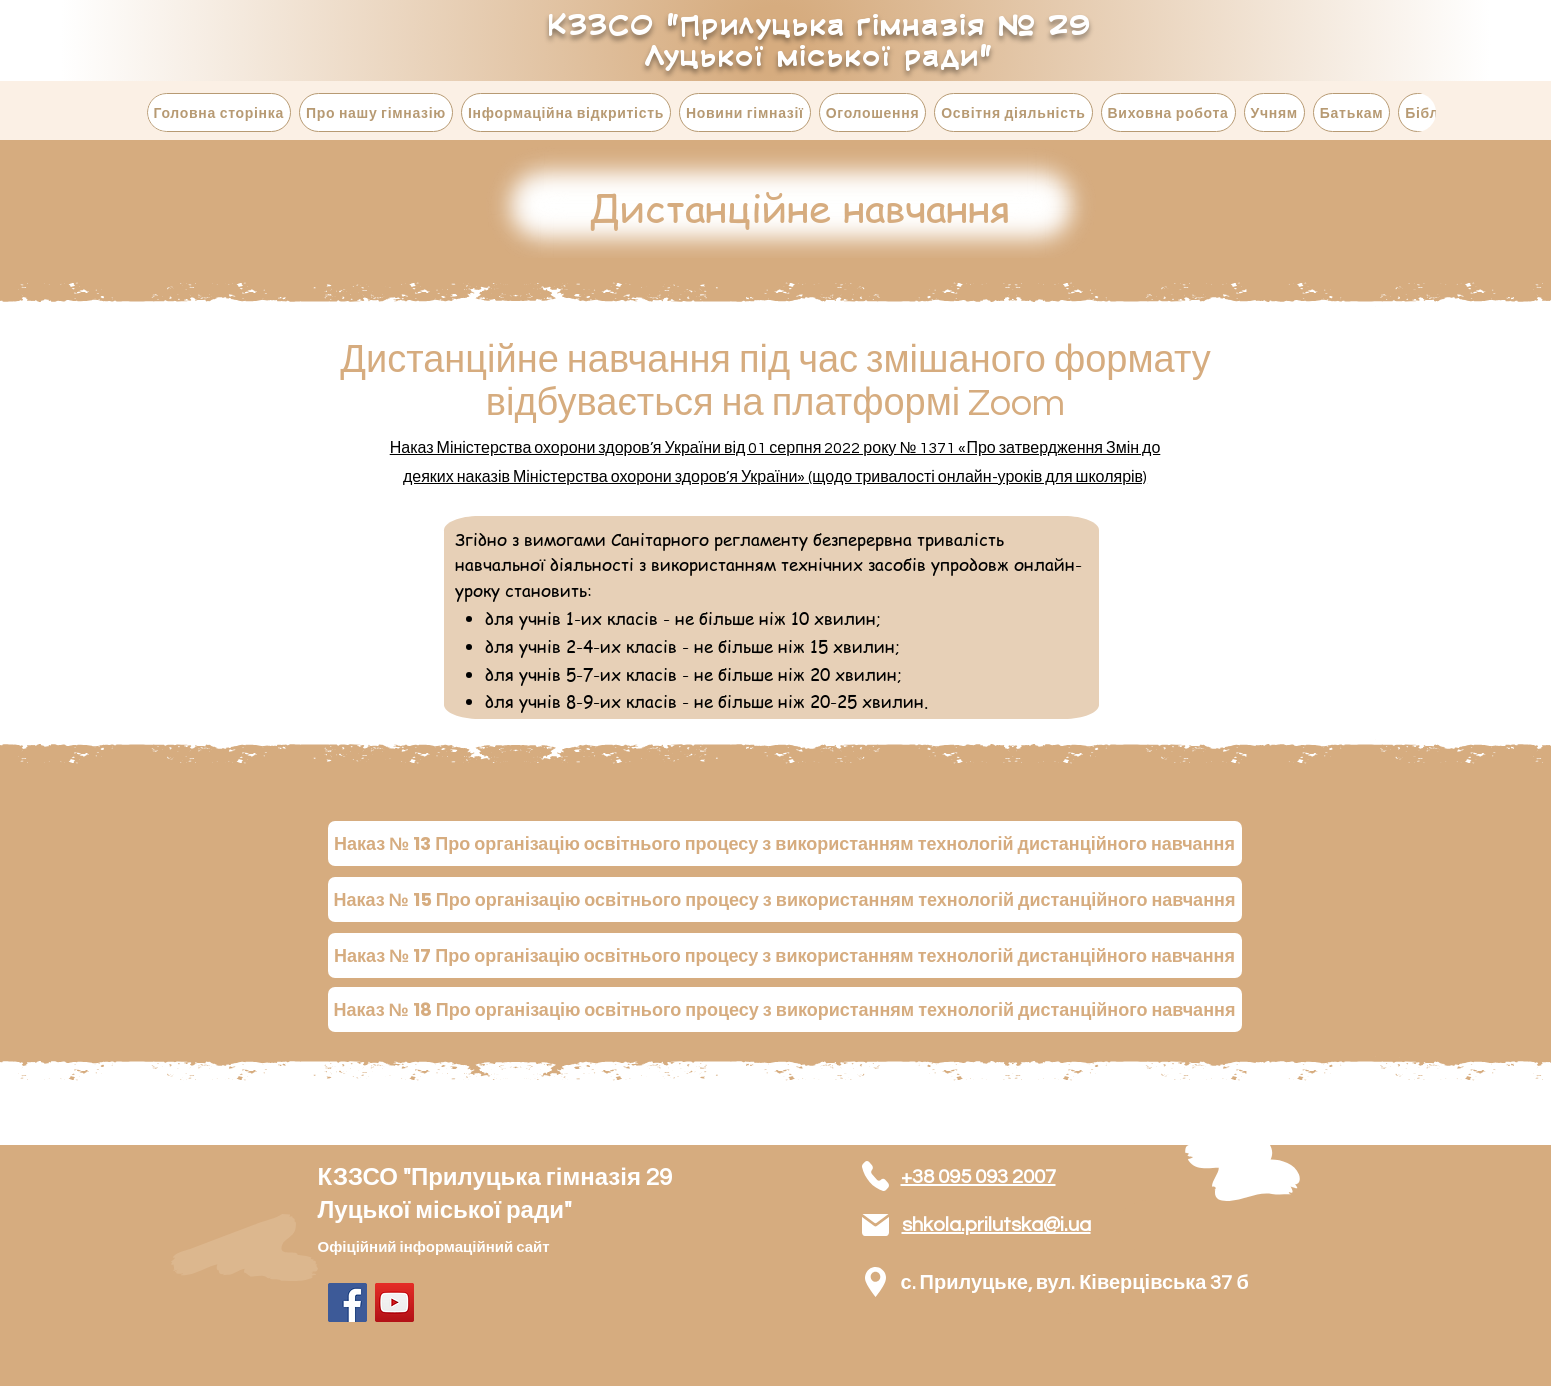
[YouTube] (394, 1302)
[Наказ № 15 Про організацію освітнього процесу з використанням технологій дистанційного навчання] (785, 899)
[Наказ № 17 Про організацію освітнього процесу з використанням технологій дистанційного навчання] (785, 955)
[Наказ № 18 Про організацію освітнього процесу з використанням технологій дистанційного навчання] (785, 1009)
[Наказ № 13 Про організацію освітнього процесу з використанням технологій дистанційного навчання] (785, 843)
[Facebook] (347, 1302)
